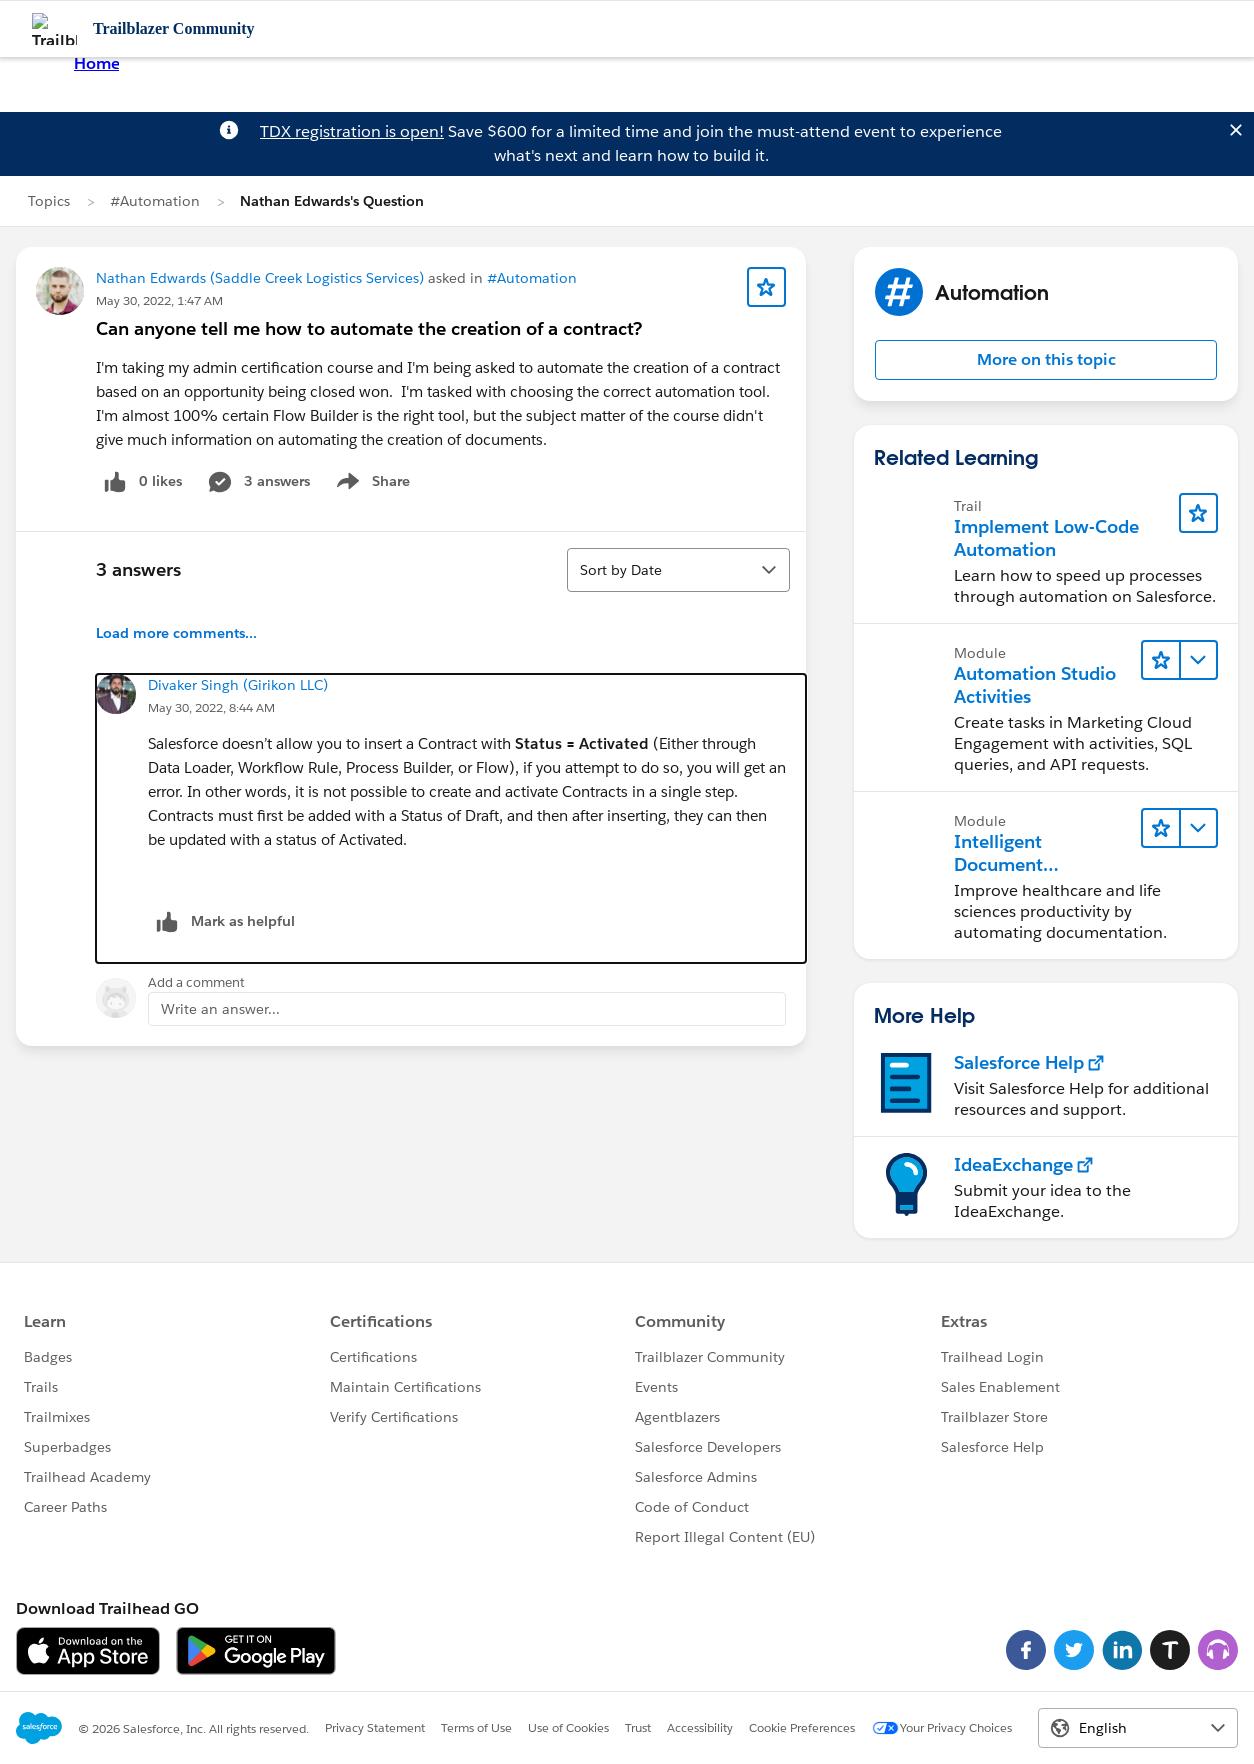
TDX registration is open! (352, 131)
